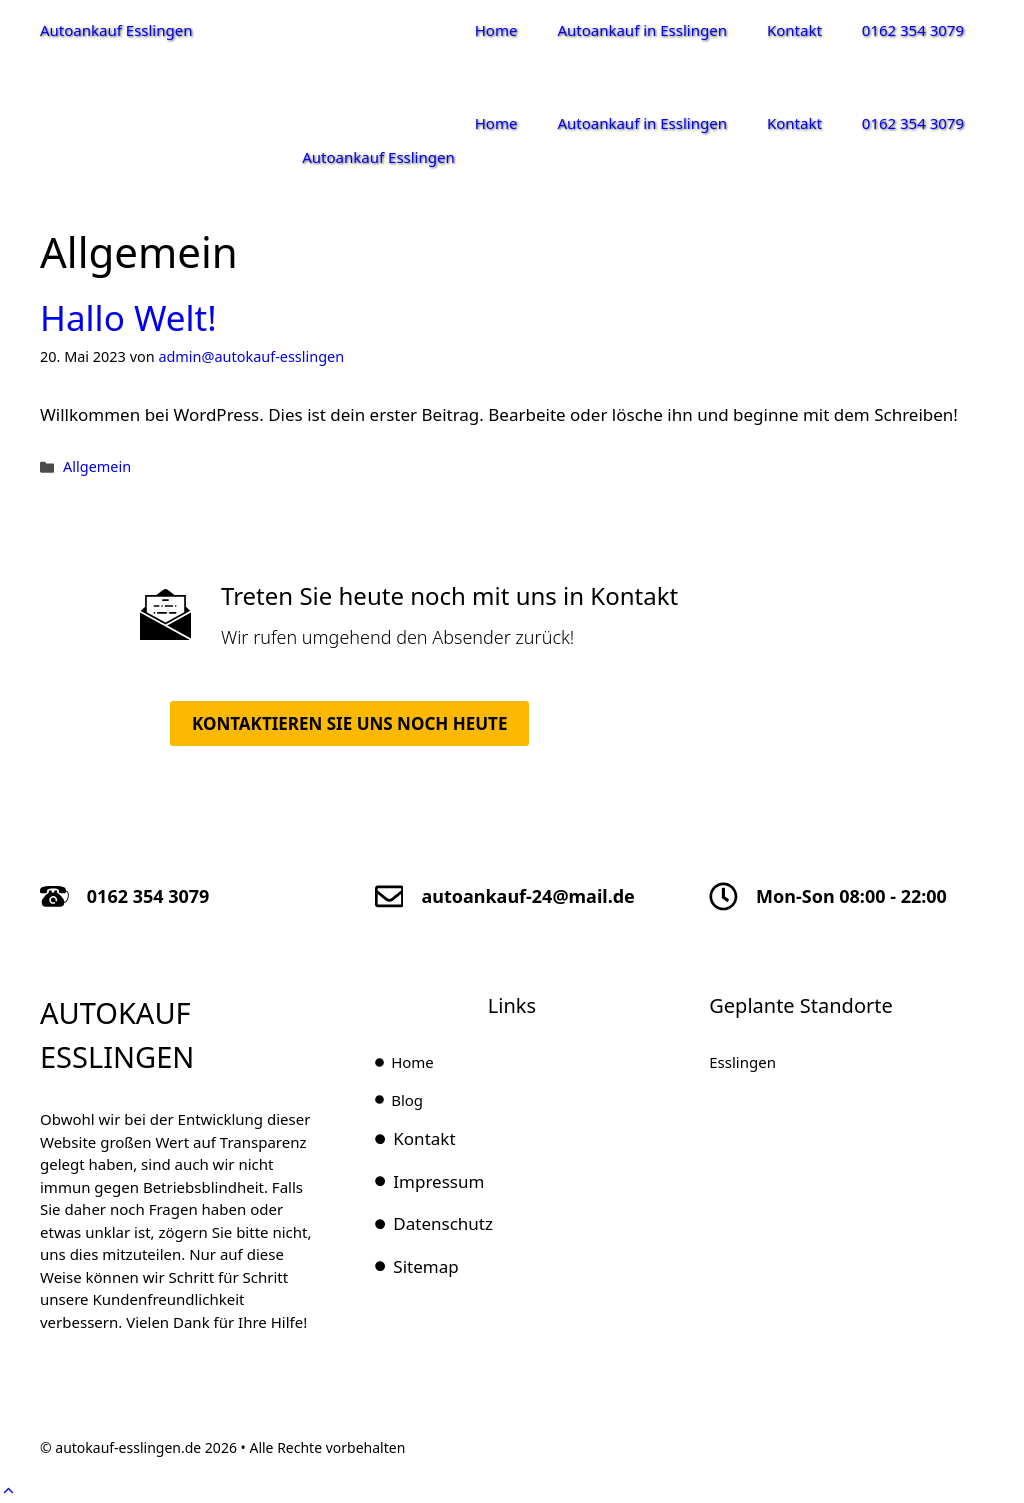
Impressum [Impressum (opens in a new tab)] (438, 1181)
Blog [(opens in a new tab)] (407, 1100)
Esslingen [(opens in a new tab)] (742, 1062)
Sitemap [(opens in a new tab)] (425, 1266)
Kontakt (794, 30)
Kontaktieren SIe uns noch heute (349, 723)
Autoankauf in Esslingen (642, 30)
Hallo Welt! (128, 317)
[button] (8, 1490)
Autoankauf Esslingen (116, 30)
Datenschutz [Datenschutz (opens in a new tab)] (443, 1223)
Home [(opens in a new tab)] (412, 1062)
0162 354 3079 (913, 30)
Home (496, 30)
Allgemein (97, 466)
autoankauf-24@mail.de (527, 896)
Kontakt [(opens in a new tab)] (424, 1138)
